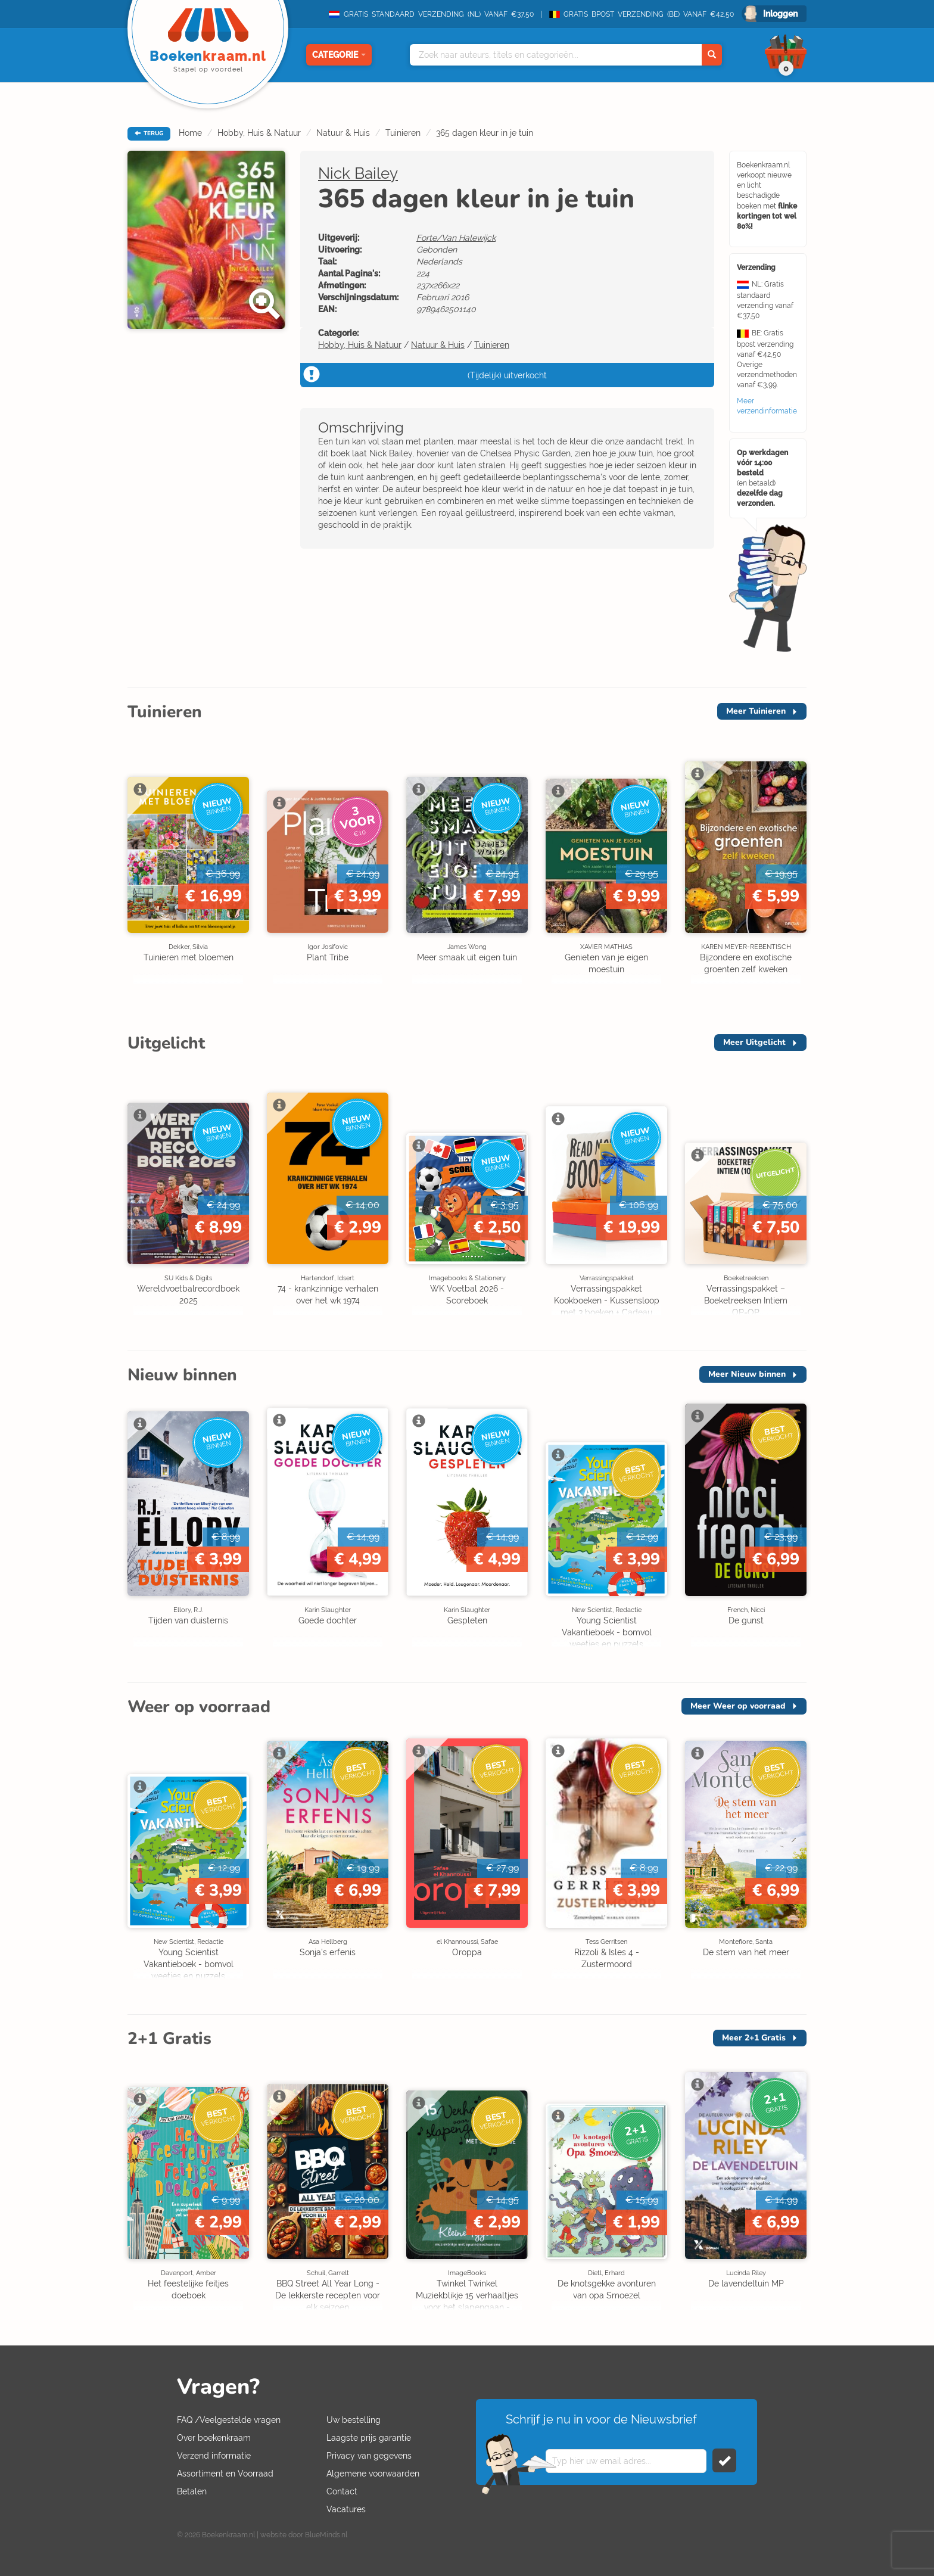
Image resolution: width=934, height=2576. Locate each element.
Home (190, 133)
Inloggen (780, 13)
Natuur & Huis (343, 133)
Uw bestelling (353, 2420)
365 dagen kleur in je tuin (484, 133)
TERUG (149, 133)
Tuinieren (403, 133)
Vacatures (346, 2509)
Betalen (192, 2491)
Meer (756, 711)
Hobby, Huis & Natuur (259, 133)
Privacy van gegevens (369, 2455)
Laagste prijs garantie (368, 2438)
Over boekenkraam (214, 2438)
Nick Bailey (358, 173)
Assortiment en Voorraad (225, 2473)
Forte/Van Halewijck (456, 237)
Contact (341, 2491)
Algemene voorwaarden (372, 2473)
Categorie (339, 55)
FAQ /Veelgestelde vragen (229, 2420)
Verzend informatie (214, 2455)
